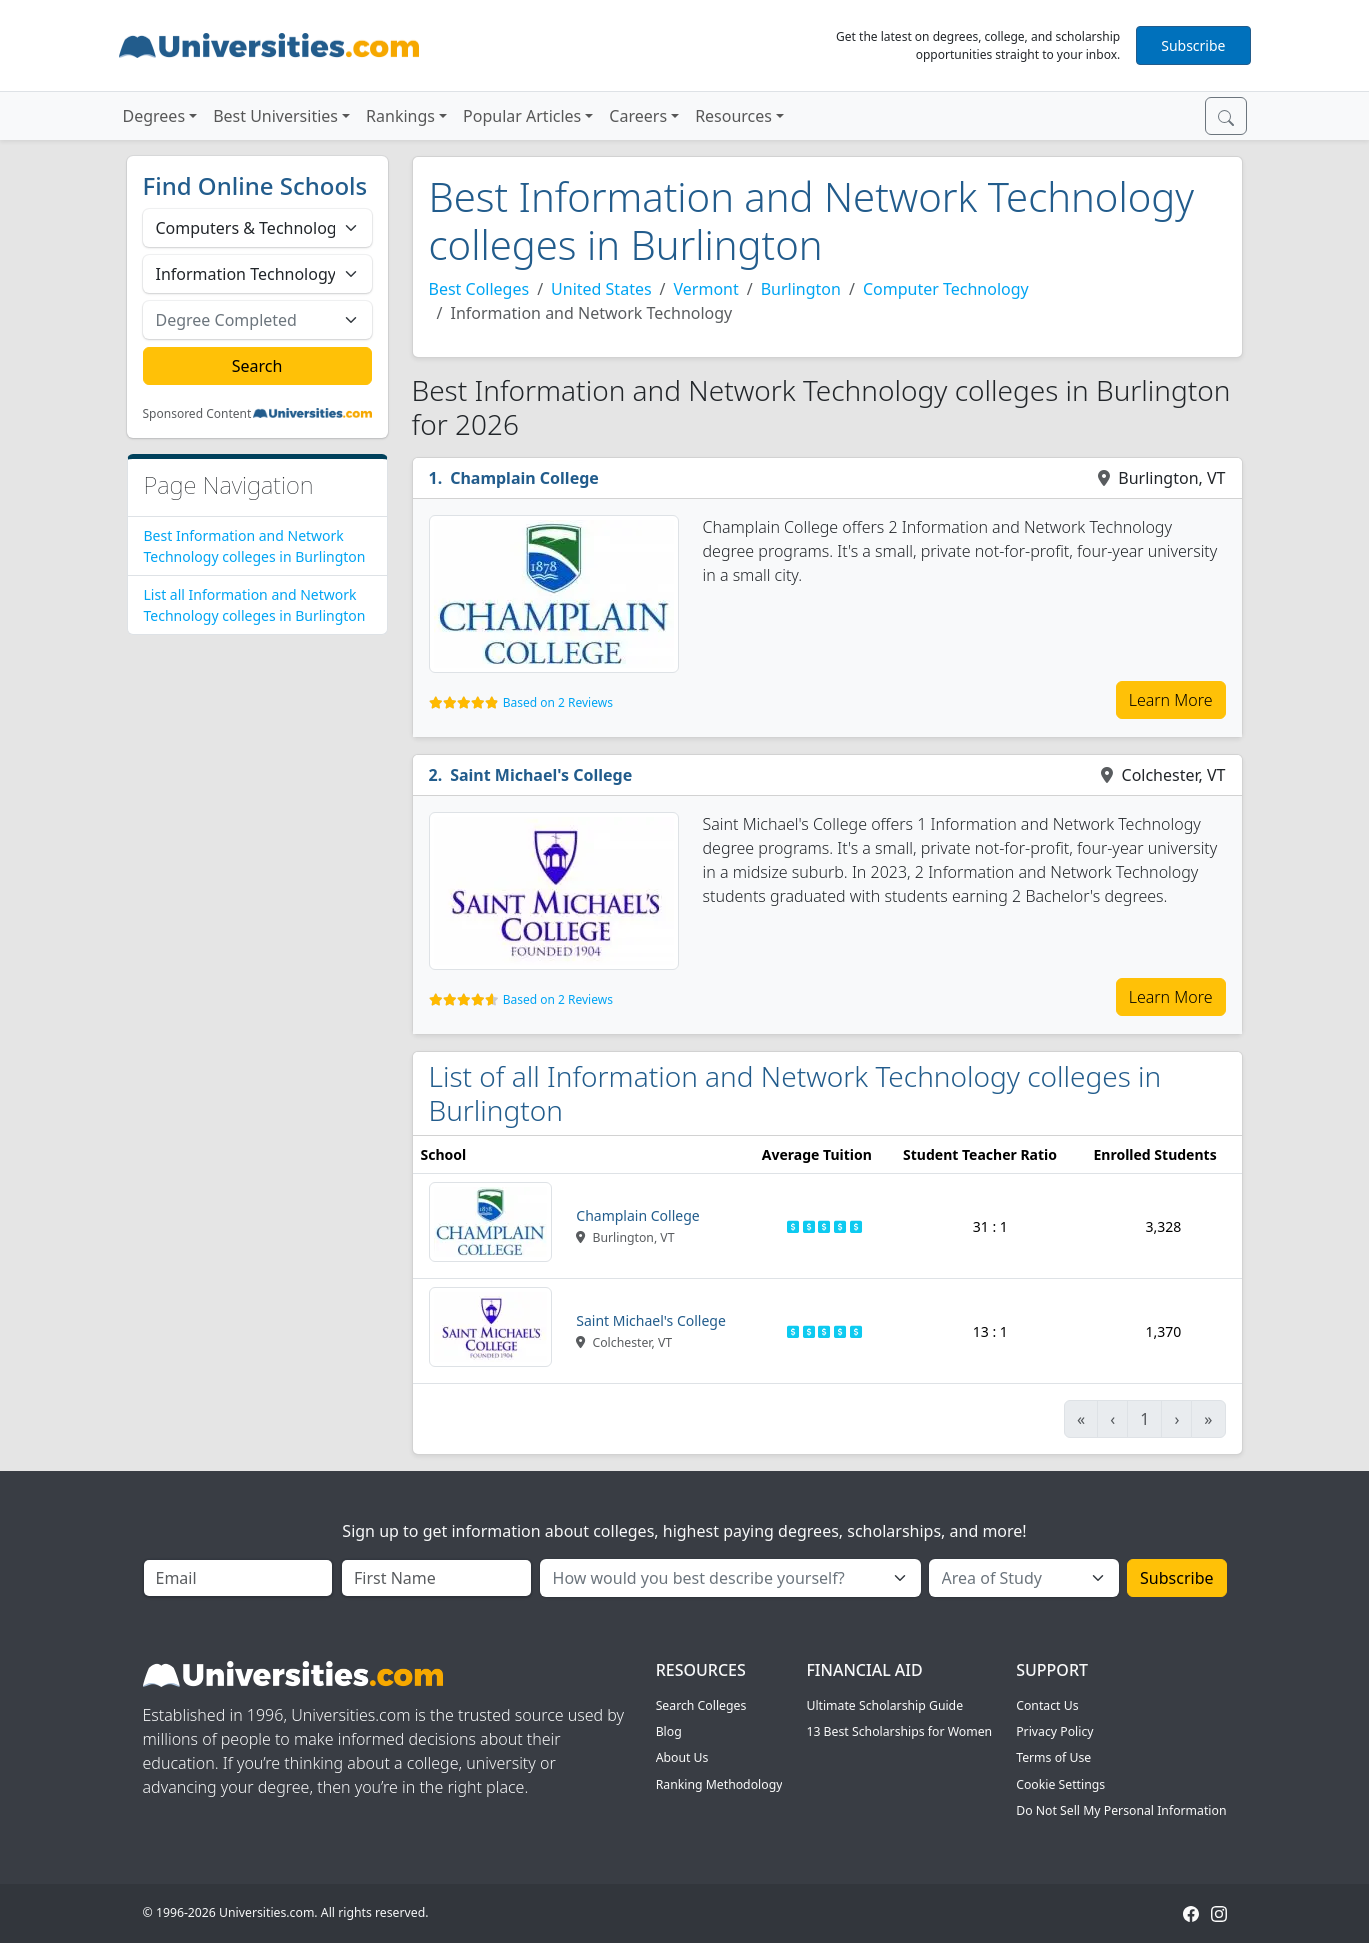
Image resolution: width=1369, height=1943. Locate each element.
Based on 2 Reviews (558, 702)
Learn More (1171, 700)
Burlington (801, 289)
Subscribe (1193, 45)
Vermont (706, 289)
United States (601, 289)
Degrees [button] (154, 116)
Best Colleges (479, 289)
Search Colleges (701, 1705)
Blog (669, 1731)
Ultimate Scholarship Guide (884, 1705)
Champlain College (524, 478)
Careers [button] (638, 116)
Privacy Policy (1054, 1731)
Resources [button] (733, 116)
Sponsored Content (197, 414)
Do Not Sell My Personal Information (1121, 1810)
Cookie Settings (1060, 1784)
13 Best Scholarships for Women (899, 1731)
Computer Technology (946, 289)
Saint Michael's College (541, 775)
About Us (682, 1757)
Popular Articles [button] (522, 116)
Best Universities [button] (275, 116)
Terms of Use (1053, 1757)
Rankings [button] (400, 116)
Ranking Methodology (719, 1784)
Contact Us (1047, 1705)
